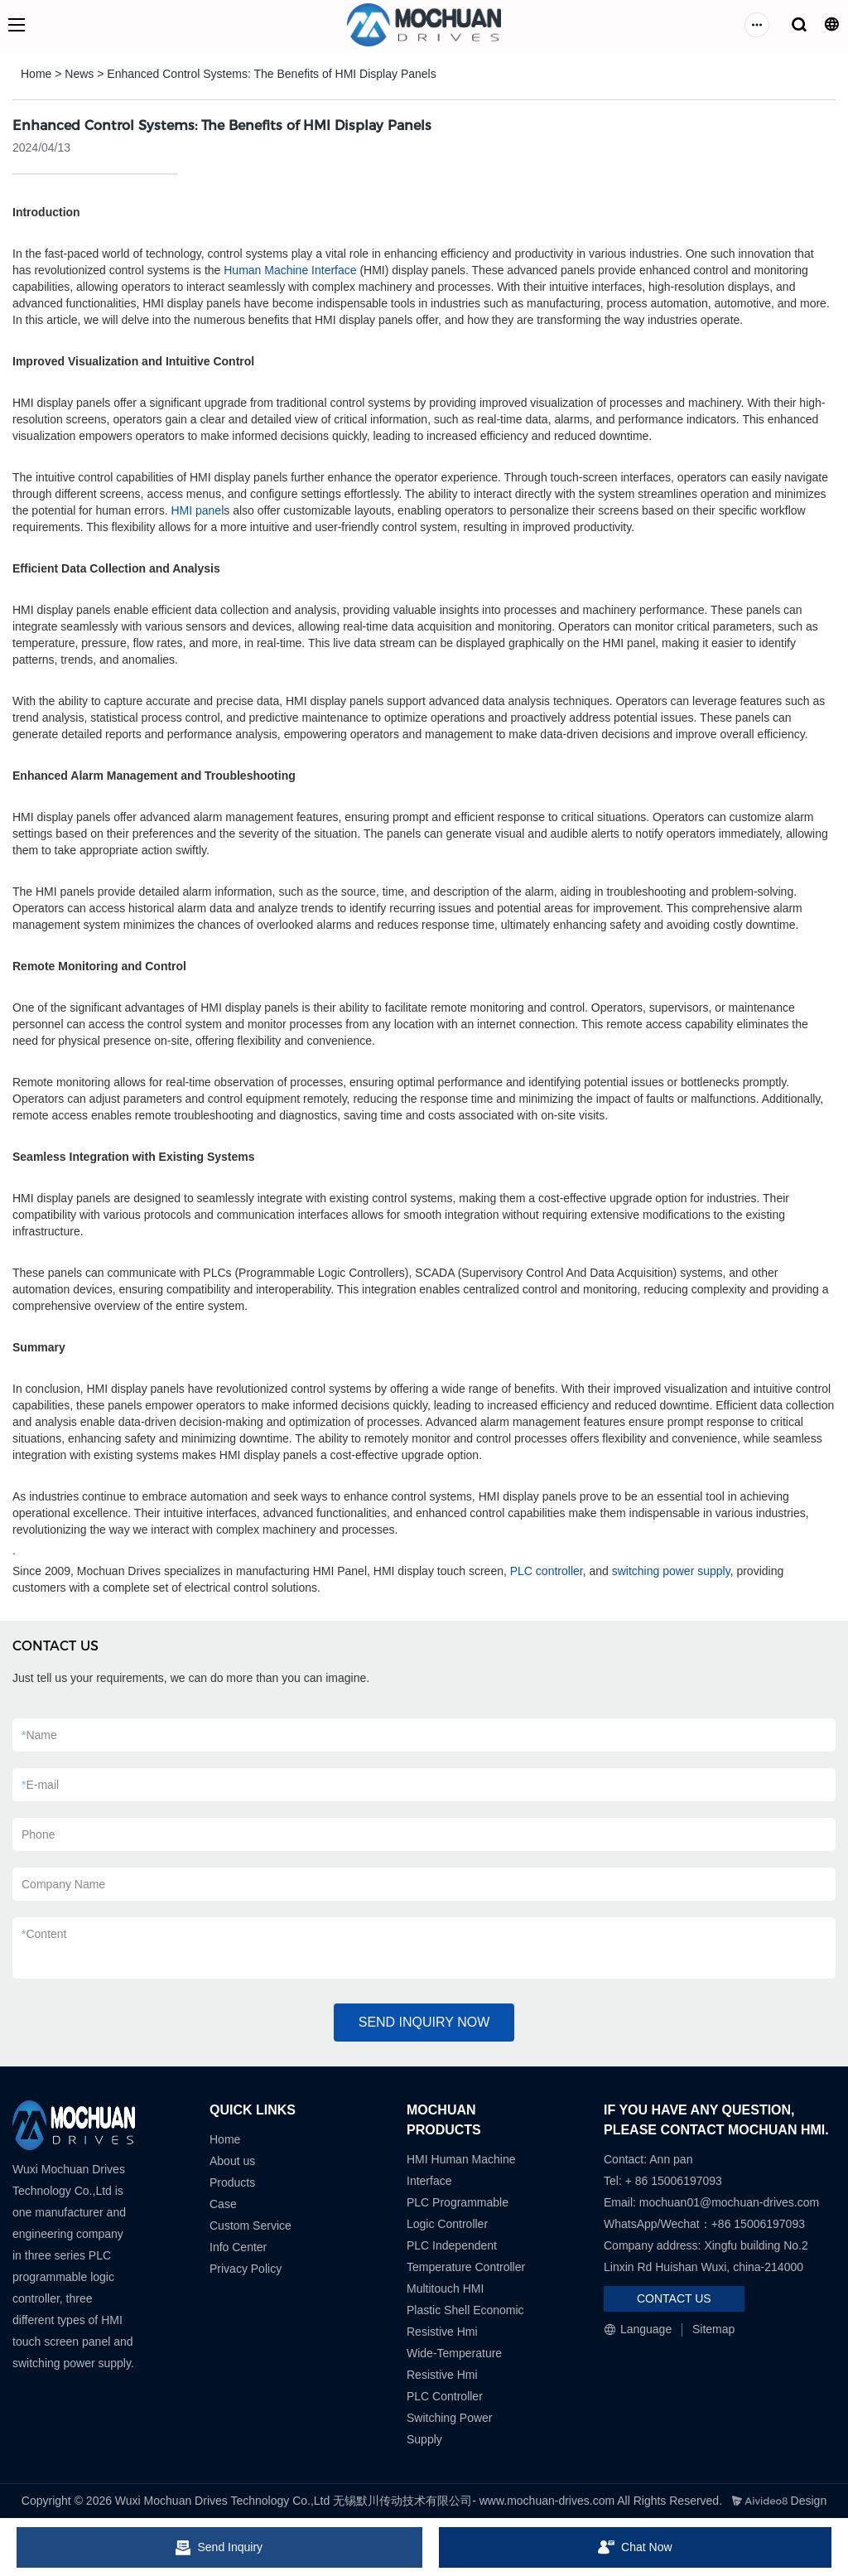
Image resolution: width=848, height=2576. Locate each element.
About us (232, 2161)
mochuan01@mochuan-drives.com (729, 2202)
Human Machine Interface (290, 270)
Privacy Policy (246, 2268)
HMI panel (197, 510)
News (79, 73)
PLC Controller (445, 2396)
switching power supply (671, 1571)
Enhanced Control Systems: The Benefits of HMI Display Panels (271, 73)
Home (36, 73)
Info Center (238, 2247)
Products (232, 2182)
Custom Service (251, 2225)
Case (223, 2204)
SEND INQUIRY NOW (424, 2022)
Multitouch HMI (445, 2288)
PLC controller (546, 1571)
